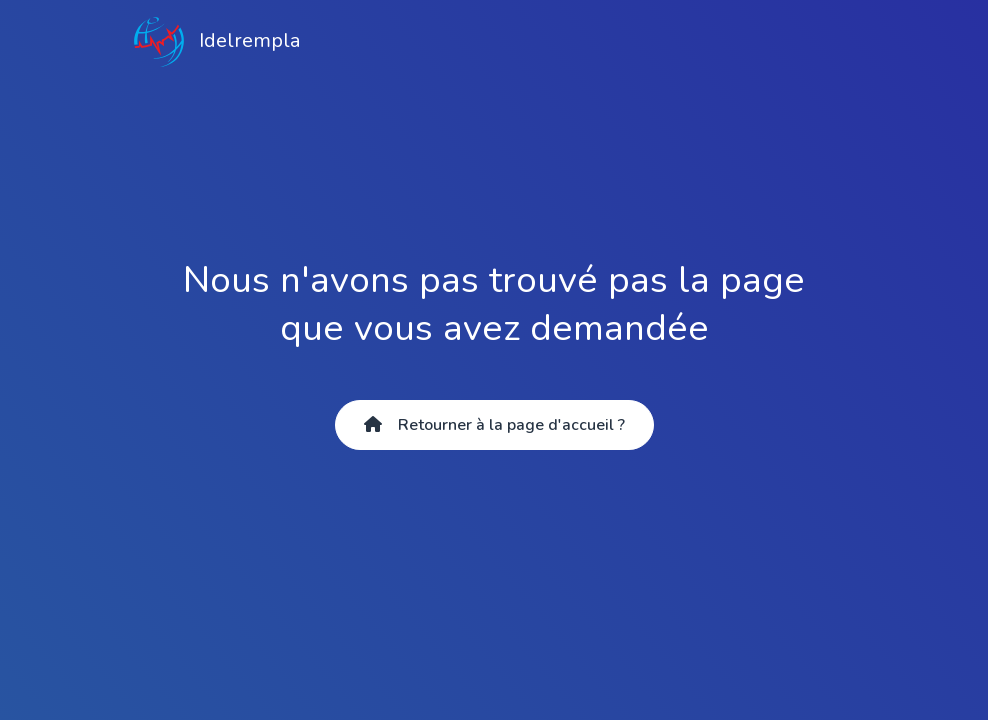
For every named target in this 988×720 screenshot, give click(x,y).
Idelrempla (217, 42)
